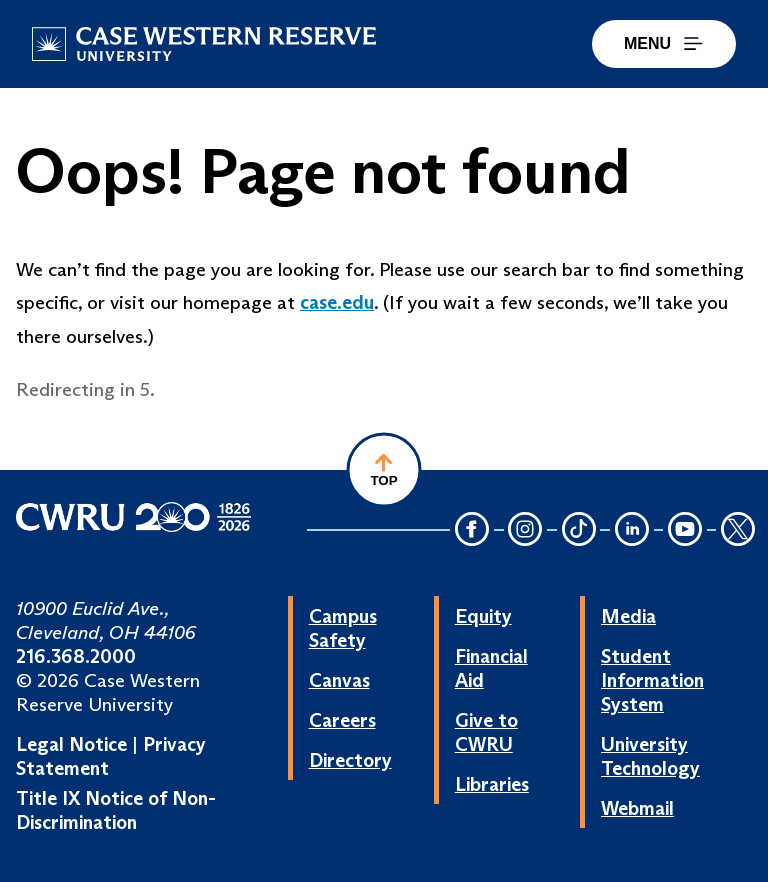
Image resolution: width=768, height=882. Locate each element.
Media (628, 616)
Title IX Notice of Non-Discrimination (116, 810)
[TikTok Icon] (579, 530)
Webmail (637, 808)
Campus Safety (343, 628)
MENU (664, 43)
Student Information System (652, 680)
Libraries (492, 784)
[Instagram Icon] (526, 530)
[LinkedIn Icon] (632, 530)
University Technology (650, 756)
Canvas (339, 680)
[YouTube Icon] (685, 530)
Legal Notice (71, 744)
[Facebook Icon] (472, 530)
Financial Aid (491, 668)
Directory (350, 760)
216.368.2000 (76, 656)
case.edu (337, 302)
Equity (483, 616)
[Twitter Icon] (738, 530)
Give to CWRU (486, 732)
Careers (342, 720)
